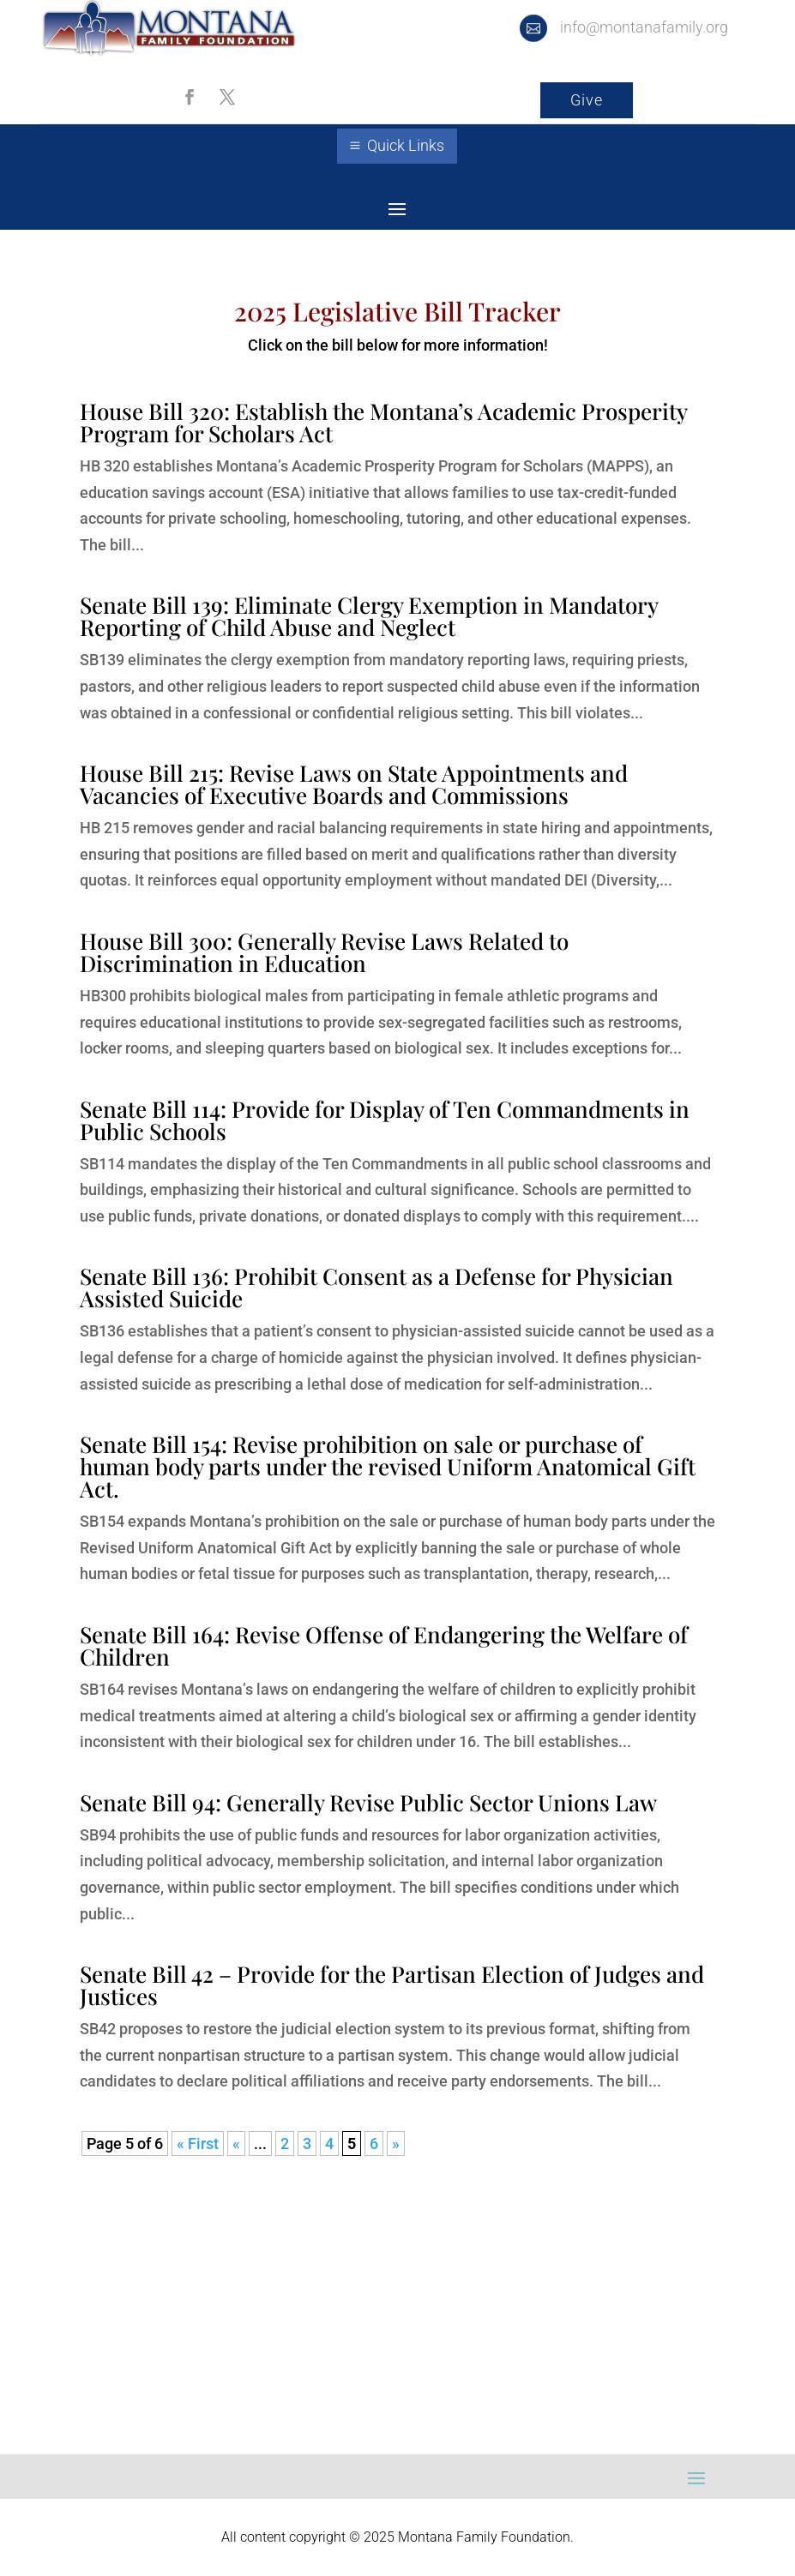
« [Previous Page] (236, 2144)
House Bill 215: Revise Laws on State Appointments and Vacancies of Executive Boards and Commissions (354, 784)
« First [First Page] (198, 2144)
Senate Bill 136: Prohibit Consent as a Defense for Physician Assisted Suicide (376, 1287)
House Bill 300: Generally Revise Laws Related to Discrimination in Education (324, 952)
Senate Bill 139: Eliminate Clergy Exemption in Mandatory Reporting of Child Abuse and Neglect (369, 616)
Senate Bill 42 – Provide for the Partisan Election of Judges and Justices (392, 1985)
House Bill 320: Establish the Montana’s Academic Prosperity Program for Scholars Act (383, 422)
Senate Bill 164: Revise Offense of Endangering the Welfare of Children (384, 1645)
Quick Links (405, 145)
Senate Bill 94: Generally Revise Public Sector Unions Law (368, 1802)
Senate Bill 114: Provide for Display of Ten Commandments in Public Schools (385, 1120)
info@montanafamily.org (644, 27)
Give (586, 100)
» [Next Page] (396, 2144)
